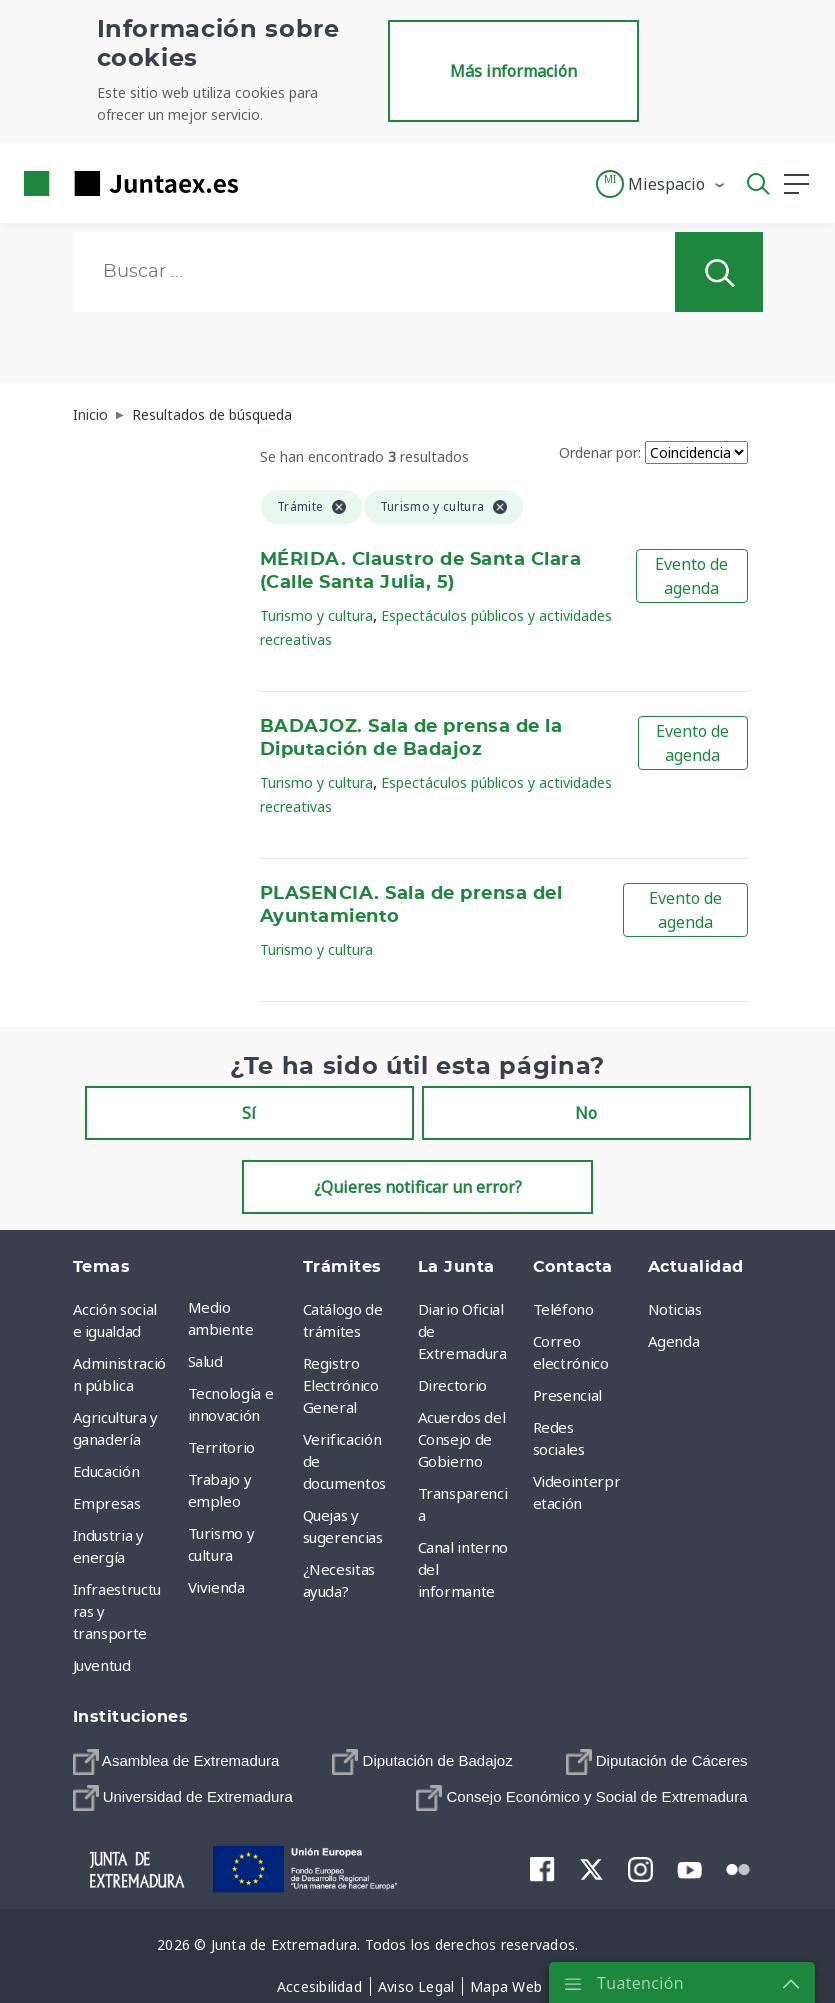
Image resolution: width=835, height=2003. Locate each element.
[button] (661, 184)
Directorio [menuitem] (453, 1385)
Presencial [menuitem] (568, 1395)
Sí (249, 1113)
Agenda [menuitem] (674, 1341)
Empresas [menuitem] (107, 1503)
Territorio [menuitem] (222, 1447)
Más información (513, 71)
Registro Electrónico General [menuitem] (341, 1385)
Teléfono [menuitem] (563, 1309)
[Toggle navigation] (266, 183)
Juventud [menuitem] (102, 1665)
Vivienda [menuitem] (216, 1587)
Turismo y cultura (316, 615)
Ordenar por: (600, 452)
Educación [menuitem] (106, 1471)
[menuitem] (176, 1762)
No (586, 1113)
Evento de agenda (691, 576)
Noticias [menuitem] (675, 1309)
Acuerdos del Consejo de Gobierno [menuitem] (462, 1439)
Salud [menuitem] (205, 1361)
